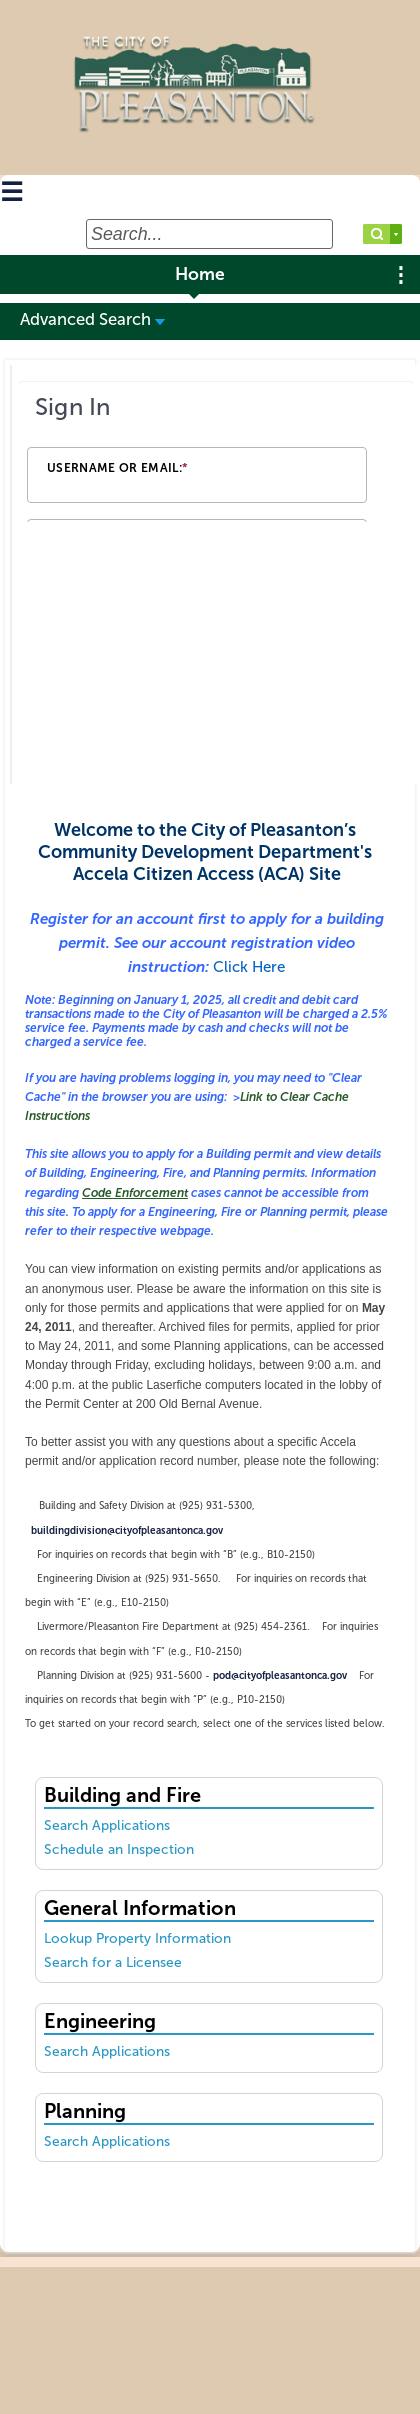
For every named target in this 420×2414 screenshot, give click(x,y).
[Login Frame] (216, 453)
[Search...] (209, 234)
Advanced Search (92, 319)
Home (200, 274)
